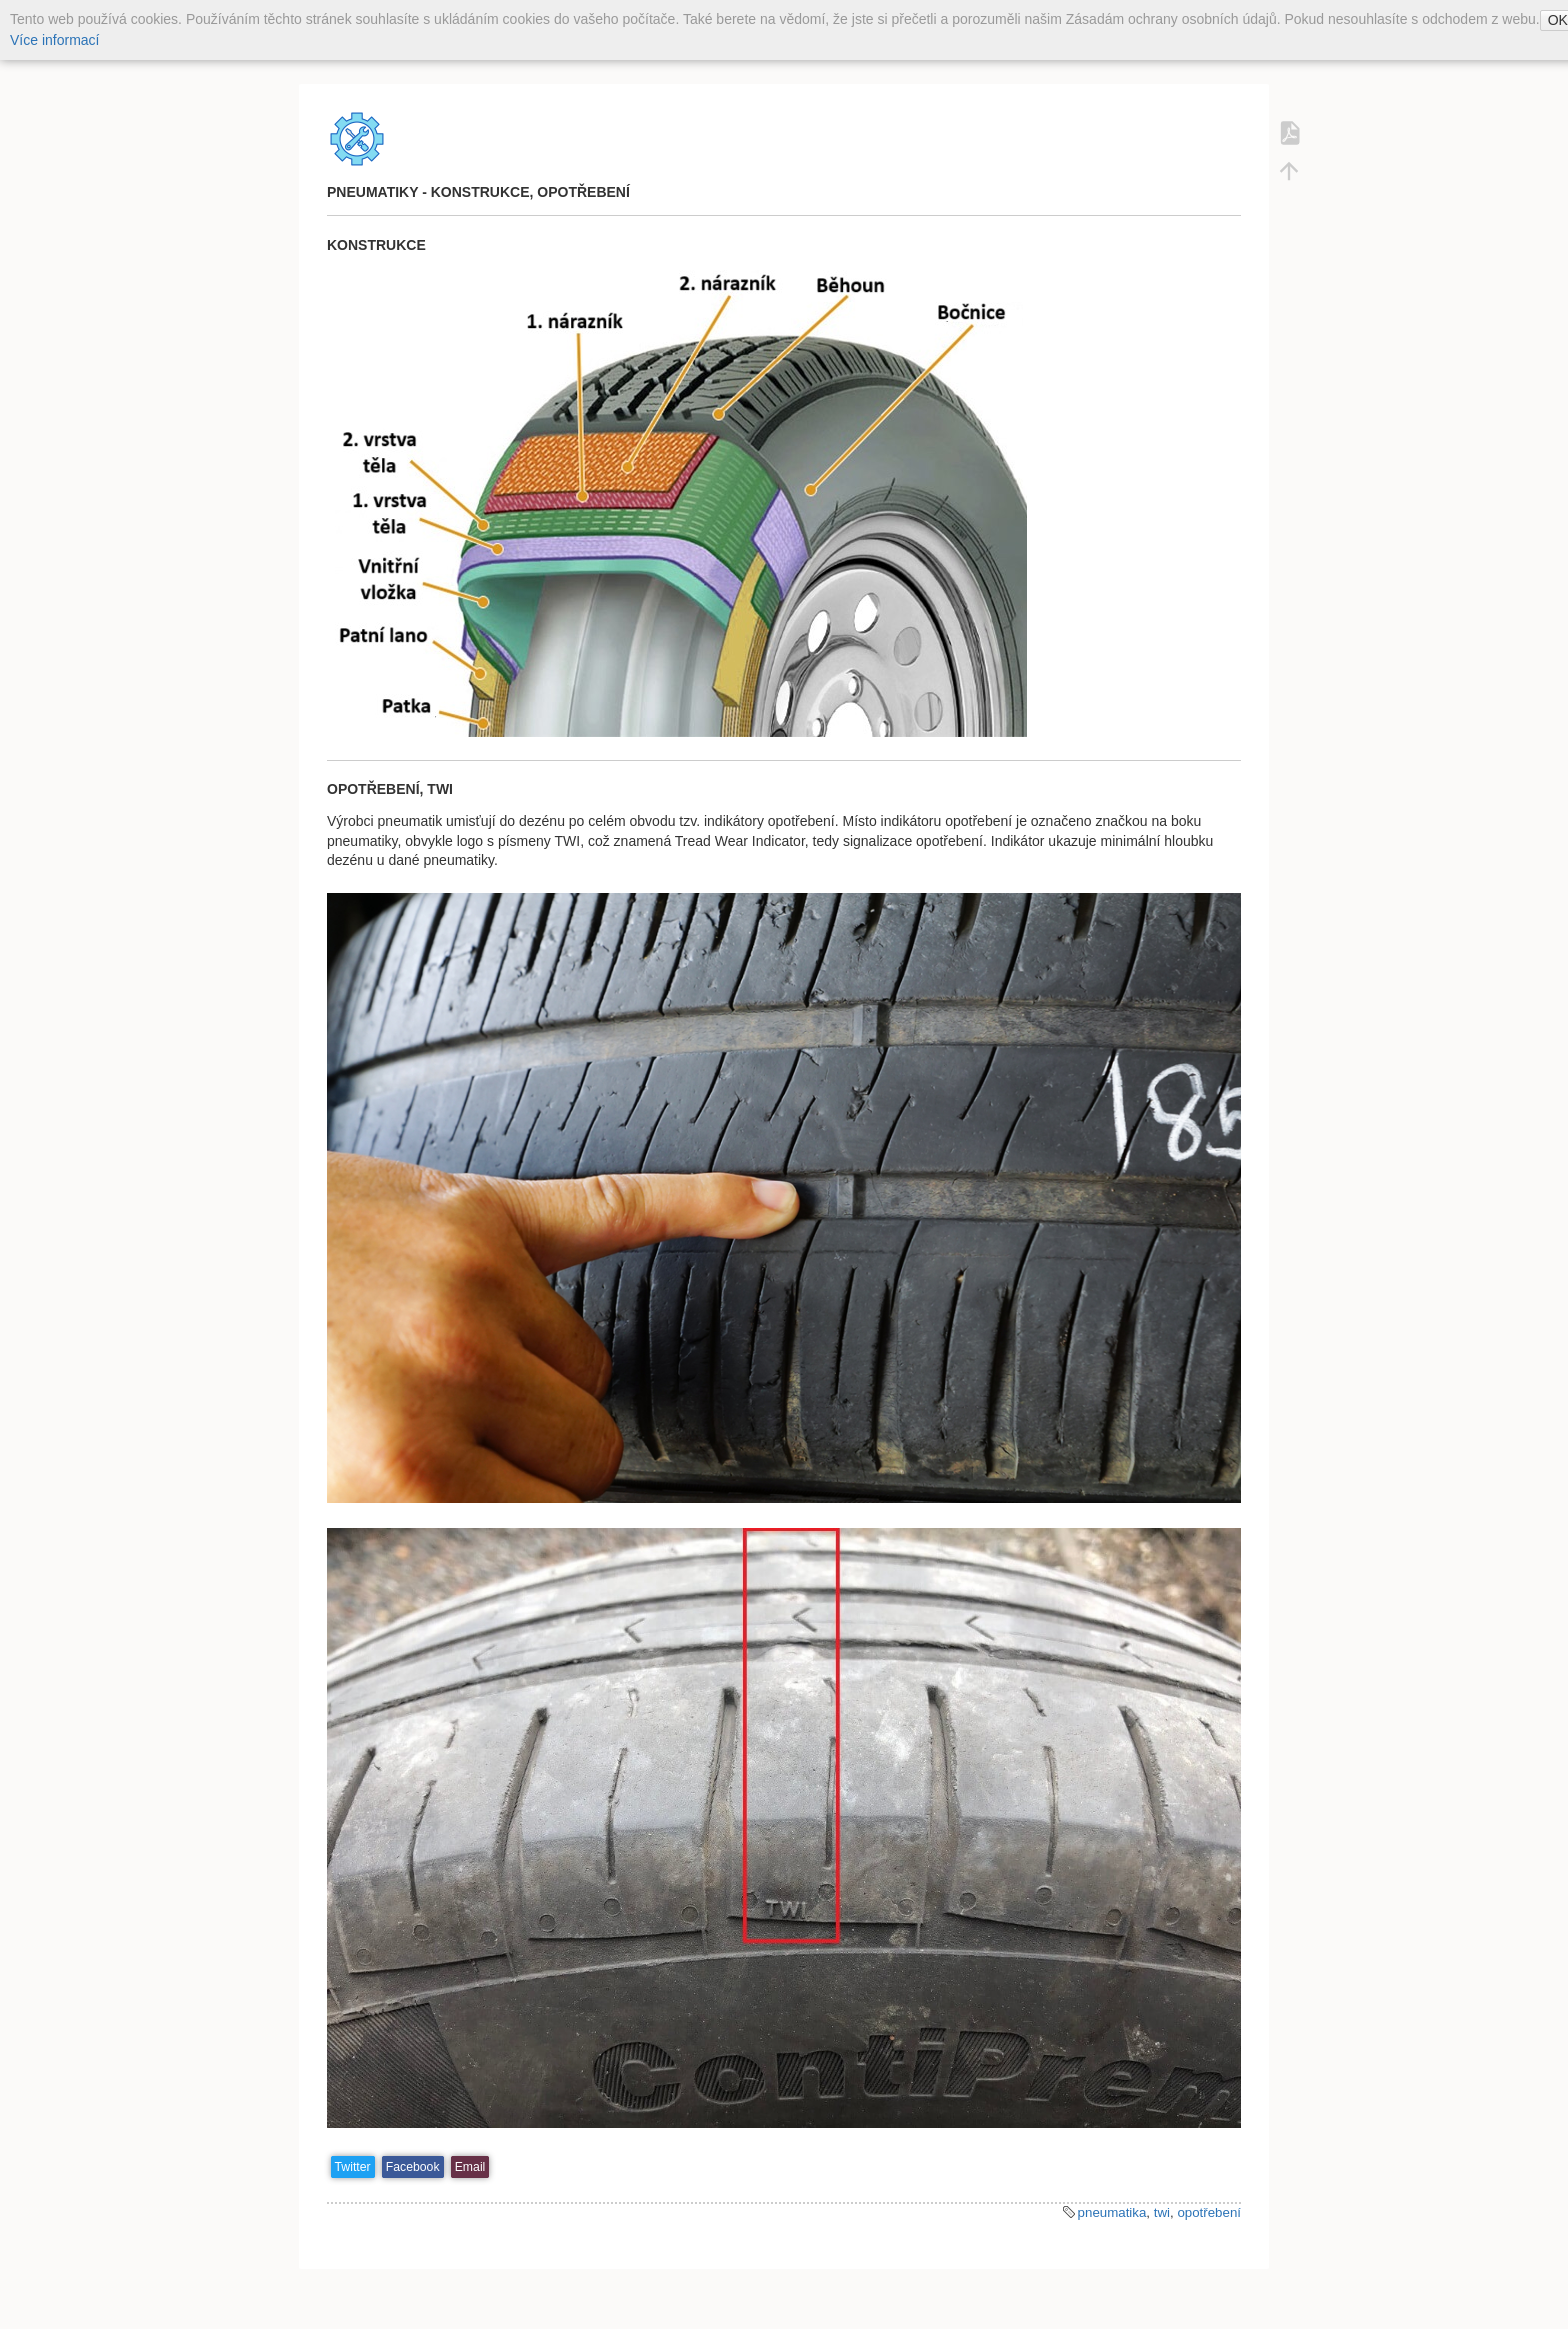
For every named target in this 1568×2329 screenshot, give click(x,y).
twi (1162, 2212)
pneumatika (1112, 2212)
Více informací (54, 40)
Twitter (353, 2167)
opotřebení (1209, 2212)
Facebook (413, 2167)
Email (470, 2167)
